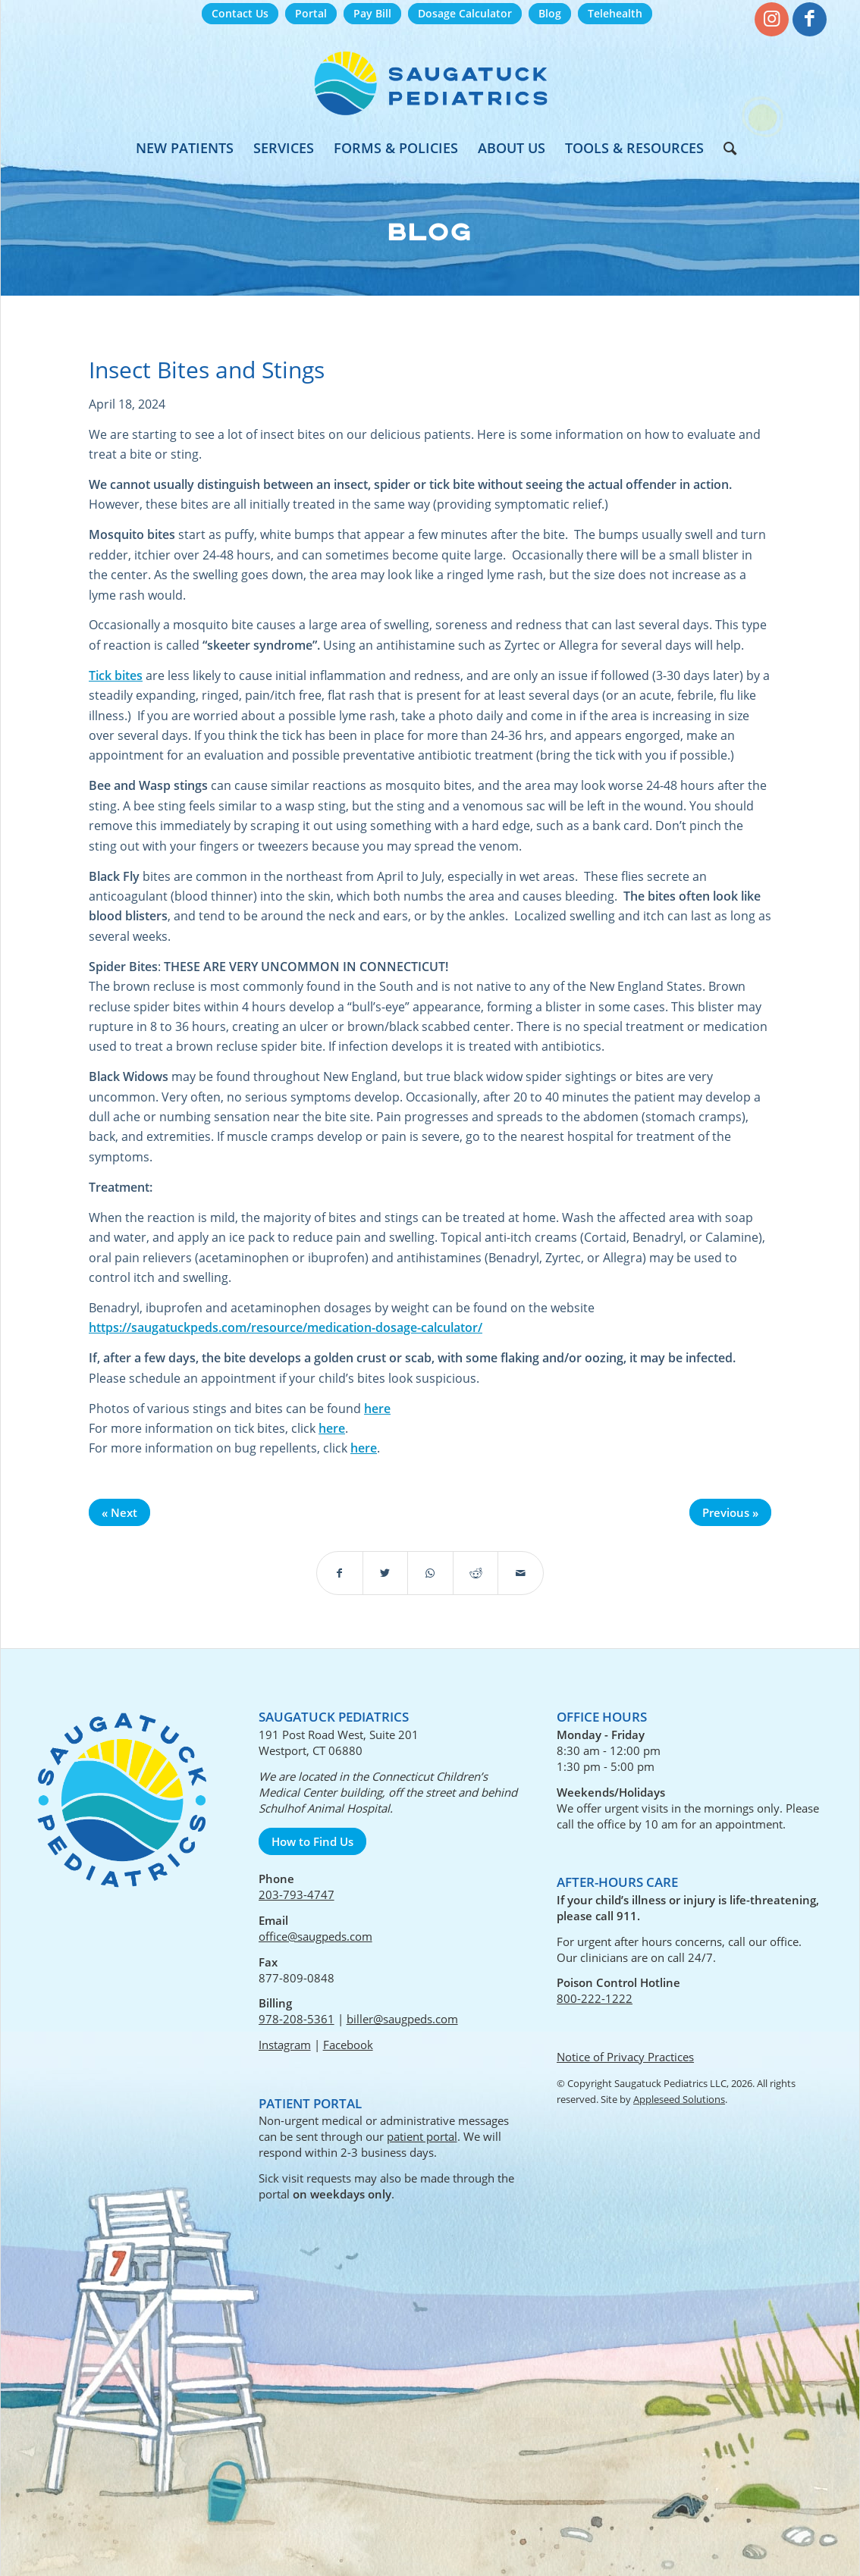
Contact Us (240, 13)
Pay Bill (372, 13)
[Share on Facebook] (340, 1573)
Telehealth (615, 13)
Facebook (348, 2044)
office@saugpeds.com (315, 1936)
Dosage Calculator (465, 13)
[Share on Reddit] (476, 1573)
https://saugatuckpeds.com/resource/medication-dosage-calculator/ (285, 1327)
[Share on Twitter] (385, 1573)
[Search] (725, 147)
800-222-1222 (594, 1998)
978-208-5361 (296, 2018)
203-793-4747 (296, 1894)
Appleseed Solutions (679, 2099)
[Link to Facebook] (810, 19)
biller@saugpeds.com (402, 2018)
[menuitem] (240, 14)
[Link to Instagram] (772, 19)
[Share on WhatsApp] (430, 1573)
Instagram (285, 2044)
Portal (311, 13)
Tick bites (116, 675)
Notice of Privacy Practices (625, 2056)
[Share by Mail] (520, 1573)
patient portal (422, 2136)
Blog (549, 13)
